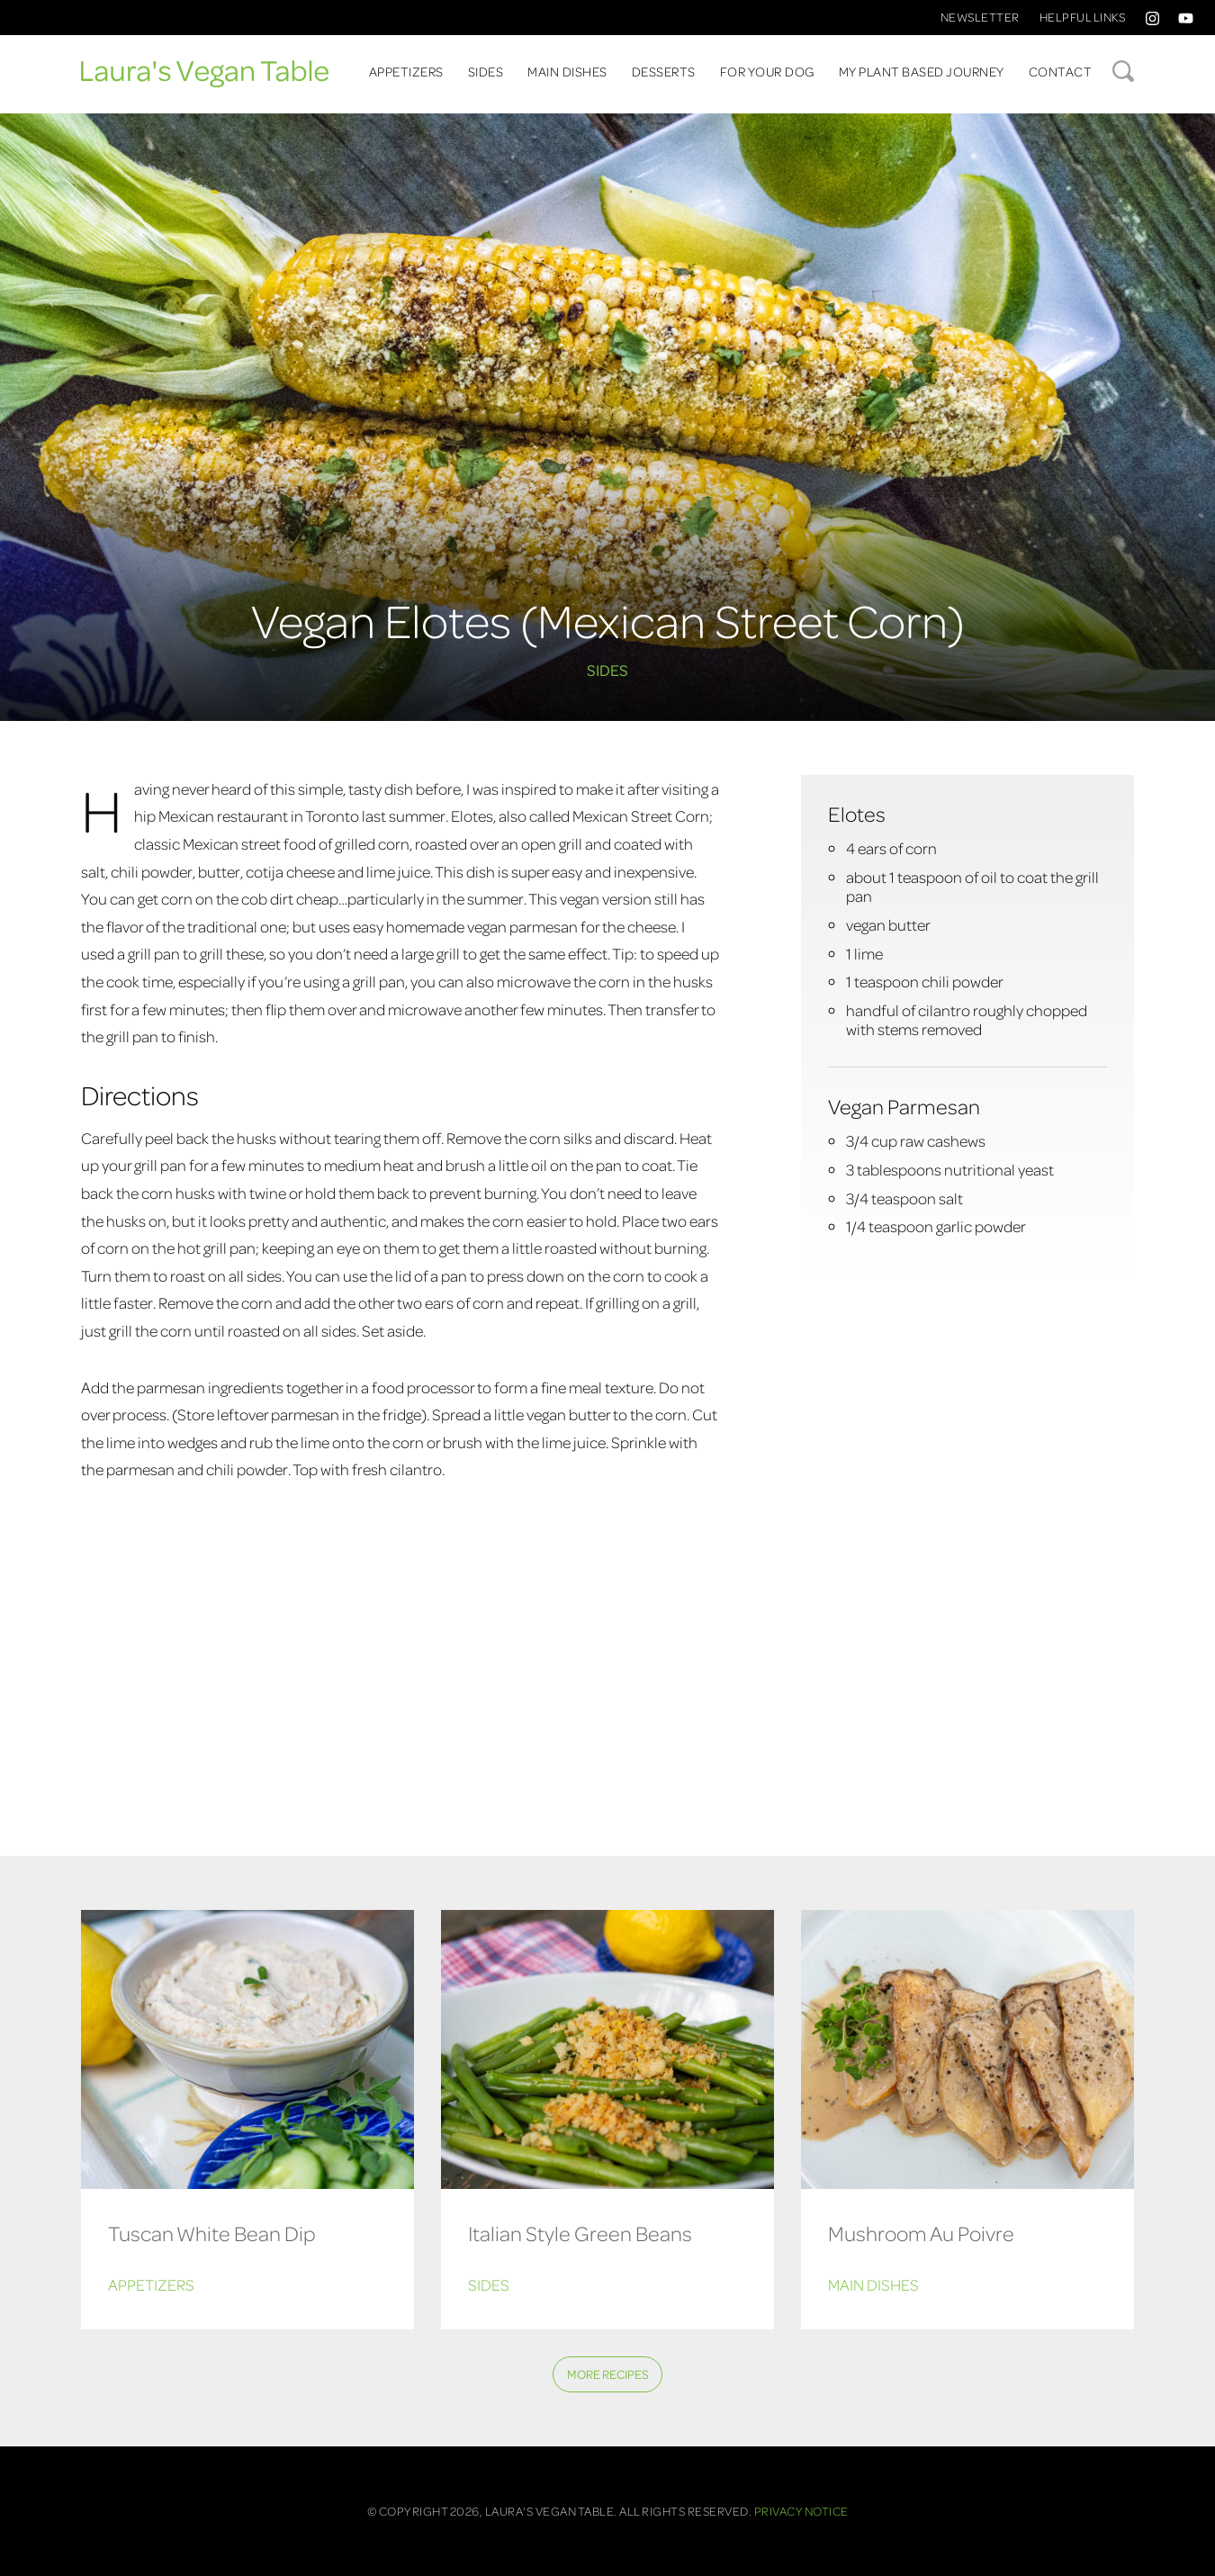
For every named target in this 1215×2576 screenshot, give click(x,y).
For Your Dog (767, 71)
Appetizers (406, 71)
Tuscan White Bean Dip (212, 2233)
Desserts (664, 71)
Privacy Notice (801, 2510)
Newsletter (980, 16)
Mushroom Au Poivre (921, 2233)
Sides (486, 71)
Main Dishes (567, 71)
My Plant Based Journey (921, 71)
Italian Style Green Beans (580, 2233)
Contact (1061, 71)
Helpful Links (1083, 16)
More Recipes (608, 2374)
